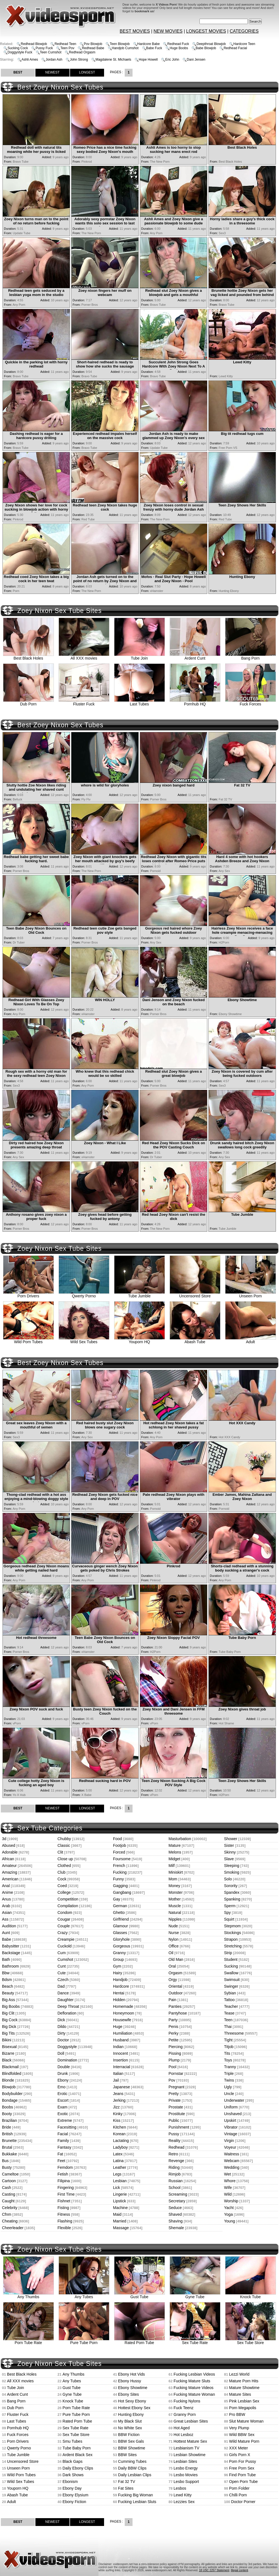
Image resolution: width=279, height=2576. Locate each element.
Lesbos (180, 2488)
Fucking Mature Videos (193, 2387)
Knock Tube (250, 2295)
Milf (172, 1865)
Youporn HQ (139, 1340)
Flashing (64, 2221)
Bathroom (10, 1966)
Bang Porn (250, 656)
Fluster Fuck (84, 702)
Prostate (176, 2107)
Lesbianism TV (186, 2448)
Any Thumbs (28, 2295)
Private (175, 2100)
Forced (119, 1852)
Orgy (173, 1979)
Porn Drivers (28, 1294)
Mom (173, 1879)
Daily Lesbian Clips (134, 2475)
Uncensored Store (195, 1294)
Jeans (118, 2093)
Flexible (64, 2228)
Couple (63, 1926)
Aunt (6, 1932)
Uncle (229, 2093)
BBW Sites (127, 2454)
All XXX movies (84, 656)
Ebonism (70, 2481)
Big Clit (8, 2013)
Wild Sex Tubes (84, 1340)
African (8, 1859)
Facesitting (66, 2127)
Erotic (62, 2093)
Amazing (9, 1872)
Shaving (176, 2221)
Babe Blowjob (206, 48)
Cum (61, 1953)
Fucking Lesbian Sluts (137, 2501)
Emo (61, 2087)
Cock (61, 1879)
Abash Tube (195, 1340)
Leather (119, 2167)
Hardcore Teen (244, 44)
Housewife (122, 2020)
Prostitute (177, 2113)
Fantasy (64, 2147)
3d (4, 1838)
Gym (117, 1966)
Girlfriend (121, 1919)
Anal (6, 1885)
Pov (172, 2080)
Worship (231, 2201)
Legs (117, 2174)
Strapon (231, 1939)
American (10, 1879)
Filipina (63, 2181)
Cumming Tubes (132, 2461)
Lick (116, 2187)
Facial (62, 2134)
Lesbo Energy (186, 2468)
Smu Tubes (72, 2441)
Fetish (62, 2174)
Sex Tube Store (250, 2341)
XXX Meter (238, 2448)
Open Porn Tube (243, 2481)
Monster (176, 1892)
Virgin (229, 2140)
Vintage (230, 2134)
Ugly (228, 2087)
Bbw (5, 1973)
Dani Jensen (196, 59)
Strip (228, 1953)
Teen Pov (67, 48)
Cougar (63, 1919)
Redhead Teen (65, 44)
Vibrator (231, 2127)
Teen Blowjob (119, 44)
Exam (62, 2107)
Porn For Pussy (242, 2461)
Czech (63, 1979)
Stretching (233, 1946)
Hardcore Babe (148, 44)
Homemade (123, 2006)
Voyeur (230, 2147)
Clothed (64, 1865)
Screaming (178, 2194)
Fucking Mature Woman (194, 2394)
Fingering (65, 2187)
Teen (228, 2020)
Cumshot (65, 1959)
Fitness (63, 2214)
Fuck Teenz (183, 2408)
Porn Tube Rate (28, 2341)
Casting (8, 2194)
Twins (229, 2080)
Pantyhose (178, 2013)
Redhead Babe (93, 48)
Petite (174, 2040)
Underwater (234, 2100)
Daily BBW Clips (132, 2468)
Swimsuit (232, 1979)
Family (63, 2140)
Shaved (175, 2214)
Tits (227, 2053)
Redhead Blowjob (34, 44)
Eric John (172, 59)
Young (229, 2221)
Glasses (120, 1932)
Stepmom (232, 1926)
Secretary (177, 2201)
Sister (229, 1845)
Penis (173, 2026)
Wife (228, 2187)
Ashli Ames (29, 59)
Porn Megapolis (242, 2408)
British (7, 2134)
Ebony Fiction (74, 2501)
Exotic (62, 2113)
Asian (7, 1912)
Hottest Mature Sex (190, 2441)
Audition (9, 1926)
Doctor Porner (243, 2501)
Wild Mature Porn (244, 2441)
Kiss (116, 2120)
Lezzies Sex (184, 2501)
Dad (61, 1986)
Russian (176, 2181)
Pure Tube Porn (84, 2341)
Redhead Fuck (178, 44)
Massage (121, 2228)
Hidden (119, 1999)
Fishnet (63, 2201)
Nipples (175, 1919)
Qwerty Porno (84, 1294)
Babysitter (10, 1946)
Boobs (7, 2107)
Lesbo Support (186, 2481)
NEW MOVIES (167, 31)
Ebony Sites (128, 2394)
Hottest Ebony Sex (134, 2408)
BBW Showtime (131, 2448)
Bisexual (9, 2046)
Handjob (120, 1979)
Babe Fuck (154, 48)
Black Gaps (72, 2461)
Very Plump (239, 2428)
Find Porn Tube (242, 2475)
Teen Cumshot (50, 52)
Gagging (120, 1885)
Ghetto (119, 1912)
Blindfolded (11, 2073)
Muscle (175, 1906)
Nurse (174, 1932)
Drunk (62, 2073)
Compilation (67, 1906)
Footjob (119, 1845)
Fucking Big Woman (135, 2495)
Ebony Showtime (132, 2387)
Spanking (232, 1899)
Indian (118, 2046)
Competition (67, 1899)
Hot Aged (182, 2428)
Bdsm (7, 1979)
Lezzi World (239, 2374)
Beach (7, 1986)
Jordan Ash (53, 59)
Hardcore (121, 1986)
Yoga (228, 2214)
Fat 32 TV (126, 2481)
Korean (119, 2134)
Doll (60, 2053)
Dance (63, 1993)
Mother (175, 1899)
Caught (8, 2201)
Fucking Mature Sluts (192, 2381)
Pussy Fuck (44, 48)
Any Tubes (84, 2295)
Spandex (231, 1892)
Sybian (230, 1993)
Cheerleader (12, 2228)
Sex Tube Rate (195, 2341)
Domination (67, 2060)
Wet (227, 2174)
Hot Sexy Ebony (132, 2401)
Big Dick (9, 2026)
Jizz (116, 2107)
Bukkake (9, 2154)
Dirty (61, 2033)
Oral (172, 1966)
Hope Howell (148, 59)
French (119, 1865)
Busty (7, 2167)
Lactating (121, 2140)
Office (174, 1946)
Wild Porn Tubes (28, 1340)
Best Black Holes (28, 656)
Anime (7, 1892)
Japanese (121, 2087)
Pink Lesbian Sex (244, 2401)
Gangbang (122, 1892)
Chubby (64, 1838)
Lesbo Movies (186, 2475)
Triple (229, 2073)
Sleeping (231, 1865)
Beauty (8, 1993)
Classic (63, 1845)
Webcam (231, 2160)
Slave (229, 1859)
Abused (8, 1845)
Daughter (65, 1999)
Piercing (176, 2046)
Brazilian (9, 2120)
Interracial (121, 2067)
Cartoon (9, 2181)
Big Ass (8, 1999)
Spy (227, 1912)
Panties (175, 2006)
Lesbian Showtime (189, 2454)
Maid (117, 2214)
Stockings (232, 1932)
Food (117, 1838)
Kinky (117, 2113)
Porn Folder (239, 2488)
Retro (173, 2154)
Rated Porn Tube (139, 2341)
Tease (229, 2013)
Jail (116, 2080)
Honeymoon (123, 2013)
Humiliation (122, 2033)
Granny (119, 1953)
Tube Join (139, 656)
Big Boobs (11, 2006)
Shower (230, 1838)
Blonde (8, 2080)
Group (118, 1959)
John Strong (79, 59)
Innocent (120, 2053)
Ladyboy (120, 2147)
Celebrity (9, 2207)
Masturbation (180, 1838)
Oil (171, 1953)
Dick (61, 2020)
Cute (61, 1973)
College (64, 1892)
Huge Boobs (179, 48)
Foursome (122, 1859)
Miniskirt (176, 1872)
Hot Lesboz (183, 2434)
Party (173, 2020)
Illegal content (239, 2570)
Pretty (174, 2093)
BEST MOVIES (135, 31)
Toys (228, 2060)
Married (119, 2221)
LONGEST (87, 72)
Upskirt (230, 2120)
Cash (6, 2187)
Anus (6, 1899)
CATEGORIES (244, 31)
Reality (175, 2140)
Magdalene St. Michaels (113, 59)
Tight (228, 2040)
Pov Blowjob (93, 44)
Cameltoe (10, 2174)
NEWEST (52, 72)
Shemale (176, 2228)
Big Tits (8, 2033)
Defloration (66, 2013)
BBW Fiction (129, 2434)
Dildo (61, 2026)
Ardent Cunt (195, 656)
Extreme (64, 2120)
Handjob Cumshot (125, 48)
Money (174, 1885)
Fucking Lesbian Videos (194, 2374)
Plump (174, 2060)
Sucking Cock (18, 48)
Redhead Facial (235, 48)
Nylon (174, 1939)
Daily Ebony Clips (77, 2468)
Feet (61, 2160)
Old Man (176, 1959)
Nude (173, 1926)
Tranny (230, 2067)
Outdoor (176, 1993)
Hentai (118, 1993)
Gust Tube (139, 2295)
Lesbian (120, 2181)
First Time (65, 2194)
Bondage (10, 2100)
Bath (6, 1959)
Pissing (175, 2053)
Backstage (11, 1953)
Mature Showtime (244, 2387)
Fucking (120, 1872)
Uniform (231, 2107)
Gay (116, 1899)
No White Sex (130, 2428)
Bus (5, 2160)
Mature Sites (240, 2394)
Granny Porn (185, 2414)
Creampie (65, 1939)
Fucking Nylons (187, 2401)
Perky (174, 2033)
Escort (63, 2100)
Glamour (120, 1926)
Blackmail (10, 2067)
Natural (175, 1912)
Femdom (65, 2167)
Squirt (229, 1919)
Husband (121, 2040)
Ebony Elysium (75, 2495)
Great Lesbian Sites (191, 2421)
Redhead (176, 2147)
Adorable (10, 1852)
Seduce (175, 2207)
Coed (62, 1885)
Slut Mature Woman (246, 2421)
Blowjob (9, 2087)
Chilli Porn (238, 2495)
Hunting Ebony (131, 2414)
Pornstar (176, 2073)
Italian (118, 2073)
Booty (7, 2113)
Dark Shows (72, 2475)
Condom (64, 1912)
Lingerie (120, 2194)
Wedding (231, 2167)
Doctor (63, 2040)
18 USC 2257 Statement (214, 2570)
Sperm (229, 1906)
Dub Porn (28, 702)
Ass (5, 1919)
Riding (174, 2167)
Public (174, 2120)
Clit (60, 1852)
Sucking (231, 1966)
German (120, 1906)
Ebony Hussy (129, 2381)
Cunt (61, 1966)
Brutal (7, 2147)
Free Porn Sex (241, 2468)
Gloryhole (121, 1939)
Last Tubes (139, 702)
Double (63, 2067)
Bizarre (8, 2053)
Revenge (176, 2160)
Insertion (120, 2060)
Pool (172, 2067)
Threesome (234, 2033)
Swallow (231, 1973)
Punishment (179, 2127)
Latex (117, 2154)
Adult (250, 1340)
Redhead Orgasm (82, 52)
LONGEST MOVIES (206, 31)
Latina (118, 2160)
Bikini (6, 2040)
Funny (118, 1879)
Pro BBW (237, 2414)
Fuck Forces (250, 702)
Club (61, 1872)
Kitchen (119, 2127)
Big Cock (10, 2020)
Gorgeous (121, 1946)
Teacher (231, 2006)
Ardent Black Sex (77, 2454)
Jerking (119, 2100)
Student (230, 1959)
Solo (228, 1879)
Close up (65, 1859)
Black (6, 2060)
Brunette (9, 2140)
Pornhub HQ (195, 702)
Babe (6, 1939)
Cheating (10, 2221)
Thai (228, 2026)
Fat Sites (125, 2488)
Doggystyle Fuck (20, 52)
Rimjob (175, 2174)
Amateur (9, 1865)
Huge (117, 2026)
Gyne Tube (195, 2295)
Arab (6, 1906)
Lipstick (119, 2201)
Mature (175, 1845)
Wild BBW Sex (241, 2434)
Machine (120, 2207)
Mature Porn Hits (243, 2381)
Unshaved (233, 2113)
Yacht (229, 2207)
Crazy (62, 1932)
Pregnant (176, 2087)
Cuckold (64, 1946)
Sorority (230, 1885)
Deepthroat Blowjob (211, 44)
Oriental (175, 1986)
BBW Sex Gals (131, 2441)
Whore (229, 2181)
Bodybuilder (12, 2093)
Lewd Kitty (183, 2495)
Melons (175, 1852)
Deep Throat (68, 2006)
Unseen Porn (250, 1294)
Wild (228, 2194)
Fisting (63, 2207)
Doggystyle (67, 2046)
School (175, 2187)
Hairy (117, 1973)
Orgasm (175, 1973)
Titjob (229, 2046)
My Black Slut (130, 2421)
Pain (172, 1999)
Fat (60, 2154)
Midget (174, 1859)
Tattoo (229, 1999)
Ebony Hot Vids (131, 2374)
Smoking (231, 1872)
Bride (6, 2127)
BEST (17, 72)
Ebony (63, 2080)
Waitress (231, 2154)
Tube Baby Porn (76, 2448)
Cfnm (6, 2214)
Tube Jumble (139, 1294)
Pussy (174, 2134)
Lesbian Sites (185, 2461)
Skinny (230, 1852)
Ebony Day (71, 2488)
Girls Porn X (239, 2454)
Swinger (231, 1986)
